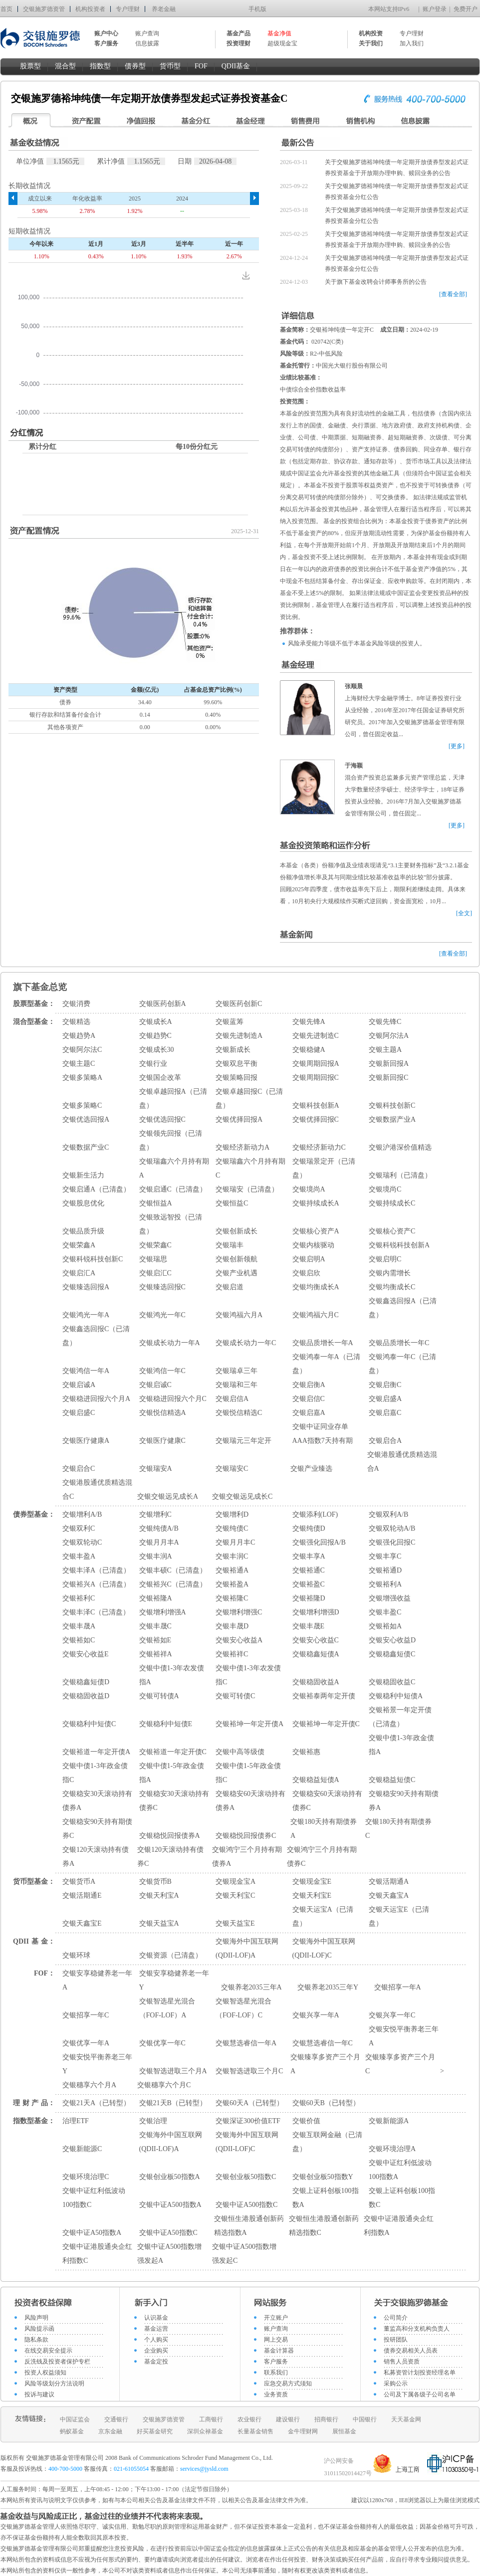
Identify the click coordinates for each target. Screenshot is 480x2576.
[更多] (457, 746)
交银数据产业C (85, 1147)
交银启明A (308, 1259)
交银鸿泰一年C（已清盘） (402, 1364)
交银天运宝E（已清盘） (399, 1916)
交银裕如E (155, 1640)
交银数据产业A (392, 1119)
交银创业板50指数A (169, 2176)
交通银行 (116, 2419)
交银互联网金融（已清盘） (327, 2142)
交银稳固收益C (392, 1682)
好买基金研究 (155, 2431)
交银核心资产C (392, 1231)
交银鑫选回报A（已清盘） (403, 1308)
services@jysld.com (205, 2468)
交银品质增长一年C (399, 1343)
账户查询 (147, 33)
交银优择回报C (315, 1119)
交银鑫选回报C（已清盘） (96, 1336)
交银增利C (155, 1514)
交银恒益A (155, 1203)
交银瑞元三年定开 (243, 1440)
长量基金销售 (255, 2431)
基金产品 (238, 33)
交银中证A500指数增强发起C (244, 2253)
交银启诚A (78, 1384)
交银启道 (229, 1287)
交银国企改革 (160, 1077)
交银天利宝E (312, 1895)
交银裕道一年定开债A (96, 1752)
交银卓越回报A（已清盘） (173, 1098)
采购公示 (396, 2383)
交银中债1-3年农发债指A (172, 1675)
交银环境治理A (392, 2149)
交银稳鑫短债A (315, 1654)
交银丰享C (385, 1556)
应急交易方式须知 (288, 2383)
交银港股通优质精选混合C (97, 1489)
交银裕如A (385, 1626)
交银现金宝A (235, 1881)
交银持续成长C (392, 1203)
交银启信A (232, 1398)
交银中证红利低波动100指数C (93, 2197)
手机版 (257, 8)
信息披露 (147, 43)
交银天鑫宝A (389, 1895)
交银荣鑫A (78, 1245)
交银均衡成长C (392, 1287)
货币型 (170, 66)
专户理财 (128, 8)
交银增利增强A (162, 1612)
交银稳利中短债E (166, 1724)
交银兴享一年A (315, 2015)
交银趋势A (78, 1035)
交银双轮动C (82, 1542)
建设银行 (288, 2419)
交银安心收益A (239, 1640)
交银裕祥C (232, 1654)
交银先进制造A (239, 1035)
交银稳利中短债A (396, 1696)
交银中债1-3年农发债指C (248, 1675)
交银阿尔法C (82, 1049)
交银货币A (78, 1881)
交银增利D (232, 1514)
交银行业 (153, 1063)
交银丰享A (308, 1556)
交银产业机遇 (236, 1273)
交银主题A (385, 1049)
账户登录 (435, 8)
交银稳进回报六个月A (96, 1398)
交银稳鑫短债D (85, 1682)
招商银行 (326, 2419)
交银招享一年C (85, 2015)
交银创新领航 (236, 1259)
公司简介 (396, 2317)
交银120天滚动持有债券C (170, 1856)
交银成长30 (156, 1049)
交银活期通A (389, 1881)
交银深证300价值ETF (248, 2121)
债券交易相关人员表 (411, 2350)
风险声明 (36, 2317)
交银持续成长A (315, 1203)
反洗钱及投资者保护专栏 (57, 2361)
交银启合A (385, 1440)
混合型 (65, 66)
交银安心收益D (392, 1640)
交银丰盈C (385, 1612)
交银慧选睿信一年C (322, 2043)
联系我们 (276, 2372)
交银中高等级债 (240, 1752)
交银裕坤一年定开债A (249, 1724)
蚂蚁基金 (72, 2431)
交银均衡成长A (315, 1287)
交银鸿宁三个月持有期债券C (322, 1856)
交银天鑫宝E (82, 1923)
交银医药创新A (162, 1003)
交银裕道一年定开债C (173, 1752)
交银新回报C (388, 1077)
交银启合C (78, 1468)
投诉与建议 (39, 2394)
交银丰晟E (308, 1626)
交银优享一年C (162, 2043)
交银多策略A (82, 1077)
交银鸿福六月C (315, 1315)
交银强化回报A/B (319, 1542)
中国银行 (365, 2419)
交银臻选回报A (85, 1287)
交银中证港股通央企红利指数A (399, 2225)
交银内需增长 (390, 1273)
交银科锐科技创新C (92, 1259)
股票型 (30, 66)
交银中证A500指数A (170, 2204)
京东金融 (110, 2431)
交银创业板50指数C (246, 2176)
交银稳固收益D (85, 1696)
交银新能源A (389, 2121)
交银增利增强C (239, 1612)
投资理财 (238, 43)
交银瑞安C (232, 1468)
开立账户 (276, 2317)
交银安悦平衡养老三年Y (97, 2064)
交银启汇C (155, 1273)
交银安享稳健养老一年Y (174, 1980)
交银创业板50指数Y (322, 2176)
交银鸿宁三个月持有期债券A (247, 1856)
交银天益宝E (235, 1923)
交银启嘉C (385, 1412)
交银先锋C (385, 1021)
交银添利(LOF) (315, 1514)
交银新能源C (82, 2149)
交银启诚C (155, 1384)
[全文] (464, 913)
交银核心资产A (315, 1231)
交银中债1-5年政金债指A (172, 1772)
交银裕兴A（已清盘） (96, 1584)
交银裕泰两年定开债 (323, 1696)
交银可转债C (235, 1696)
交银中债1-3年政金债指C (95, 1772)
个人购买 (156, 2339)
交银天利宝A (159, 1895)
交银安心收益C (315, 1640)
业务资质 (276, 2394)
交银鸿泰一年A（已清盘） (326, 1364)
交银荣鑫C (155, 1245)
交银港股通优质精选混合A (402, 1461)
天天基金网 (406, 2419)
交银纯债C (232, 1528)
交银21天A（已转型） (96, 2103)
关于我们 (371, 43)
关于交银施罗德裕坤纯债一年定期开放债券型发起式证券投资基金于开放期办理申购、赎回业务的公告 (397, 168)
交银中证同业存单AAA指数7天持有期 (322, 1433)
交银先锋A (308, 1021)
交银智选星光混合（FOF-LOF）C (243, 2008)
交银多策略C (82, 1105)
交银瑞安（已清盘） (247, 1189)
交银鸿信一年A (85, 1371)
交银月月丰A (159, 1542)
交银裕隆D (308, 1598)
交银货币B (155, 1881)
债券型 (135, 66)
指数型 (100, 66)
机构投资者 (90, 8)
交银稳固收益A (315, 1682)
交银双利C (78, 1528)
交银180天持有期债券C (398, 1828)
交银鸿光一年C (162, 1315)
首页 (6, 8)
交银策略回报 (236, 1077)
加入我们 (412, 43)
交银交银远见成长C (242, 1496)
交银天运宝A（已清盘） (322, 1916)
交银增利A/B (82, 1514)
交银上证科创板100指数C (402, 2197)
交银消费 (76, 1003)
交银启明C (385, 1259)
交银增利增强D (315, 1612)
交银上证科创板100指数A (325, 2197)
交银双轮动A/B (392, 1528)
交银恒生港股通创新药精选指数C (324, 2225)
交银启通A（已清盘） (96, 1189)
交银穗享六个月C (164, 2085)
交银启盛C (78, 1412)
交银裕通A (232, 1570)
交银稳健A (308, 1049)
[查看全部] (453, 294)
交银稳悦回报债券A (169, 1835)
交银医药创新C (239, 1003)
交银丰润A (155, 1556)
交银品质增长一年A (322, 1343)
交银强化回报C (392, 1542)
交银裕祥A (155, 1654)
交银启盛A (385, 1398)
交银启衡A (308, 1384)
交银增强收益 (390, 1598)
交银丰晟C (155, 1626)
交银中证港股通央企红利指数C (97, 2253)
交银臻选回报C (162, 1287)
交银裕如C (78, 1640)
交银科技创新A (315, 1105)
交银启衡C (385, 1384)
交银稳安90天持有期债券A (404, 1800)
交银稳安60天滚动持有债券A (250, 1800)
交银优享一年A (85, 2043)
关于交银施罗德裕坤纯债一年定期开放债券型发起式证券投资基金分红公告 (397, 191)
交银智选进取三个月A (173, 2071)
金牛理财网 (303, 2431)
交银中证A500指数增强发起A (169, 2253)
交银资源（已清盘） (170, 1955)
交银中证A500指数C (246, 2204)
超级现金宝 (282, 43)
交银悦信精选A (162, 1412)
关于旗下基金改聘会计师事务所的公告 (376, 281)
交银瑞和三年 (236, 1384)
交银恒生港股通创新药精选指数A (249, 2225)
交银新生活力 (83, 1175)
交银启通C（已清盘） (173, 1189)
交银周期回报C (315, 1077)
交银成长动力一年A (169, 1343)
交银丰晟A (78, 1626)
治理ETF (75, 2121)
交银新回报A (389, 1063)
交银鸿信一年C (162, 1371)
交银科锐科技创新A (399, 1245)
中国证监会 (75, 2419)
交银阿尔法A (389, 1035)
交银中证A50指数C (168, 2232)
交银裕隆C (232, 1598)
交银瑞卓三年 (236, 1371)
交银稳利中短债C (89, 1724)
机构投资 (371, 33)
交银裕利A (385, 1584)
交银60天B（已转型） (326, 2103)
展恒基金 (344, 2431)
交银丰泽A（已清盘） (96, 1570)
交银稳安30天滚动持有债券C (174, 1800)
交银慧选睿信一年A (246, 2043)
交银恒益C (232, 1203)
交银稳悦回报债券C (246, 1835)
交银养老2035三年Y (327, 1987)
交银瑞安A (155, 1468)
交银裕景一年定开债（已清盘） (400, 1717)
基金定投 (156, 2361)
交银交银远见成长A (167, 1496)
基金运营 (156, 2328)
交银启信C (308, 1398)
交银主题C (78, 1063)
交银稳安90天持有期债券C (97, 1828)
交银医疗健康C (162, 1440)
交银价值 (306, 2121)
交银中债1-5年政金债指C (248, 1772)
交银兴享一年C (392, 2015)
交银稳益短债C (392, 1779)
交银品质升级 (83, 1231)
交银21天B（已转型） (173, 2103)
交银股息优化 (83, 1203)
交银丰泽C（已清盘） (96, 1612)
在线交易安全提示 (48, 2350)
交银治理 (153, 2121)
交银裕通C (308, 1570)
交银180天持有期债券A (323, 1828)
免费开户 (466, 8)
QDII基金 (236, 66)
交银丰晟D (232, 1626)
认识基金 (156, 2317)
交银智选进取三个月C (249, 2071)
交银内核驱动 (313, 1245)
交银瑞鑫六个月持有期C (250, 1168)
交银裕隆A (155, 1598)
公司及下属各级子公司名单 (420, 2394)
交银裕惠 (306, 1752)
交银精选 (76, 1021)
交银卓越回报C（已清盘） (249, 1098)
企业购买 (156, 2350)
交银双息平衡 (236, 1063)
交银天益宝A (159, 1923)
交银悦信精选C (239, 1412)
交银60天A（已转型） (249, 2103)
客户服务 (276, 2361)
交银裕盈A (232, 1584)
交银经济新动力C (319, 1147)
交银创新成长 (236, 1231)
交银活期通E (82, 1895)
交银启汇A (78, 1273)
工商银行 (211, 2419)
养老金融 (164, 8)
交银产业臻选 (311, 1468)
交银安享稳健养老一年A (97, 1980)
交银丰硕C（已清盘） (173, 1570)
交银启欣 (306, 1273)
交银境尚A (308, 1189)
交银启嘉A (308, 1412)
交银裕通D (385, 1570)
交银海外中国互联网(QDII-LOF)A (247, 1948)
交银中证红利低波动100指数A (400, 2169)
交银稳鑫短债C (392, 1654)
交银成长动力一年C (246, 1343)
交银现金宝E (312, 1881)
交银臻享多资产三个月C (400, 2064)
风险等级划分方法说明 (54, 2383)
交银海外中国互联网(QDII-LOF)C (323, 1948)
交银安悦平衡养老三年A (404, 2036)
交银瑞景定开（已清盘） (323, 1168)
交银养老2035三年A (251, 1987)
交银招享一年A (397, 1987)
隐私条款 (36, 2339)
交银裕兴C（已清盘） (173, 1584)
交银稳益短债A (315, 1779)
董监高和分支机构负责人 (417, 2328)
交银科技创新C (392, 1105)
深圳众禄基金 (205, 2431)
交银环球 (76, 1955)
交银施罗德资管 (44, 8)
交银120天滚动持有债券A (95, 1856)
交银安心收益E (85, 1654)
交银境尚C (385, 1189)
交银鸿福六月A (239, 1315)
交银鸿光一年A (85, 1315)
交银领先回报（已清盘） (170, 1140)
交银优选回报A (85, 1119)
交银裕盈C (308, 1584)
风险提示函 (39, 2328)
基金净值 (279, 33)
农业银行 (249, 2419)
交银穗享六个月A (89, 2085)
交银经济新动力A (242, 1147)
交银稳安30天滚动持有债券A (97, 1800)
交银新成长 (233, 1049)
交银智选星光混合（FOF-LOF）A (167, 2008)
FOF (201, 66)
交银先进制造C (315, 1035)
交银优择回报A (239, 1119)
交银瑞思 (153, 1259)
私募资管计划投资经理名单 (420, 2372)
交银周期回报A (315, 1063)
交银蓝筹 (229, 1021)
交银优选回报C (162, 1119)
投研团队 (396, 2339)
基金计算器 (279, 2350)
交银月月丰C (235, 1542)
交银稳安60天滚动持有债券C (327, 1800)
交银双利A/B (388, 1514)
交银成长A (155, 1021)
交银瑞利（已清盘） (400, 1175)
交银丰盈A (78, 1556)
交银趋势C (155, 1035)
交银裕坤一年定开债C (326, 1724)
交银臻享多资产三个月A (325, 2064)
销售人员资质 (402, 2361)
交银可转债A (159, 1696)
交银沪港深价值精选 (400, 1147)
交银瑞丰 (229, 1245)
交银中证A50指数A (91, 2232)
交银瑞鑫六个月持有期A (174, 1168)
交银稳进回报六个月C (173, 1398)
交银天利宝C (235, 1895)
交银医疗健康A (85, 1440)
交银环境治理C (85, 2176)
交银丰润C (232, 1556)
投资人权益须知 (45, 2372)
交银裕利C (78, 1598)
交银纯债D (308, 1528)
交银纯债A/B (159, 1528)
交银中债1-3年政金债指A (401, 1745)
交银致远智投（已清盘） (170, 1224)
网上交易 (276, 2339)
